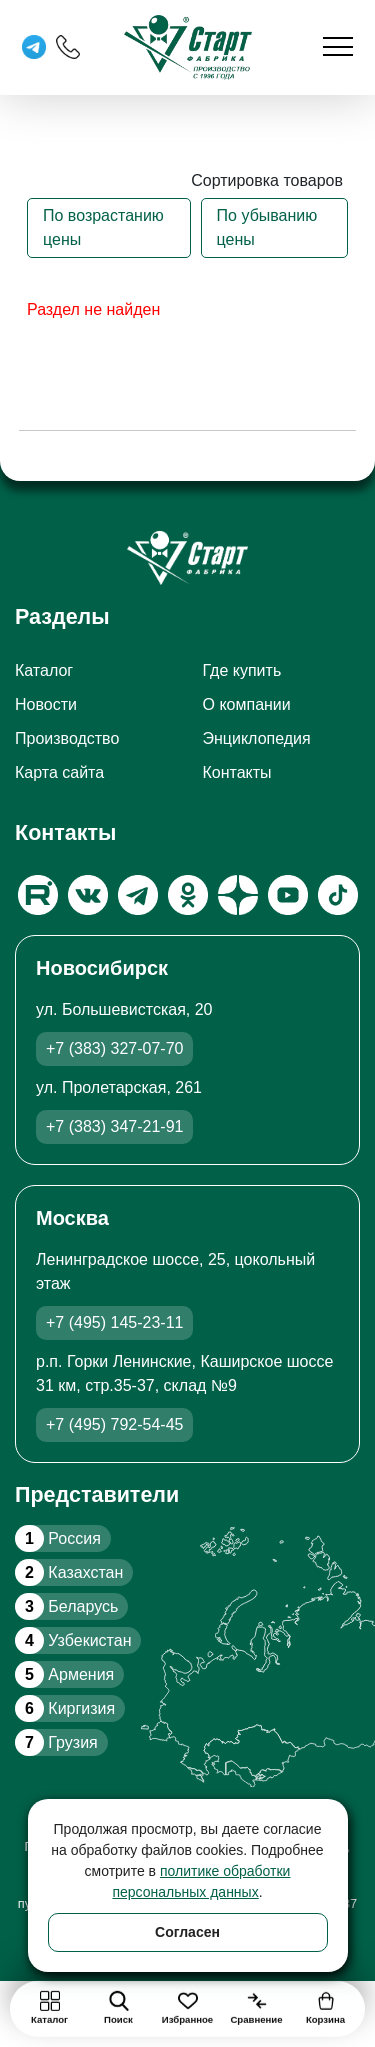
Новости (46, 704)
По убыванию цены (267, 227)
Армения (64, 1674)
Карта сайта (59, 772)
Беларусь (66, 1606)
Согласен (187, 1932)
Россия (58, 1538)
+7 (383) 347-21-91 (114, 1126)
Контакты (237, 772)
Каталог (44, 670)
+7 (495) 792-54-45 (114, 1424)
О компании (247, 704)
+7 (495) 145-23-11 (114, 1322)
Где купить (242, 670)
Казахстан (69, 1572)
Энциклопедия (257, 738)
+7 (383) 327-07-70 (114, 1048)
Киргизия (65, 1708)
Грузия (56, 1742)
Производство (67, 738)
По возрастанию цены (103, 227)
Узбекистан (73, 1640)
